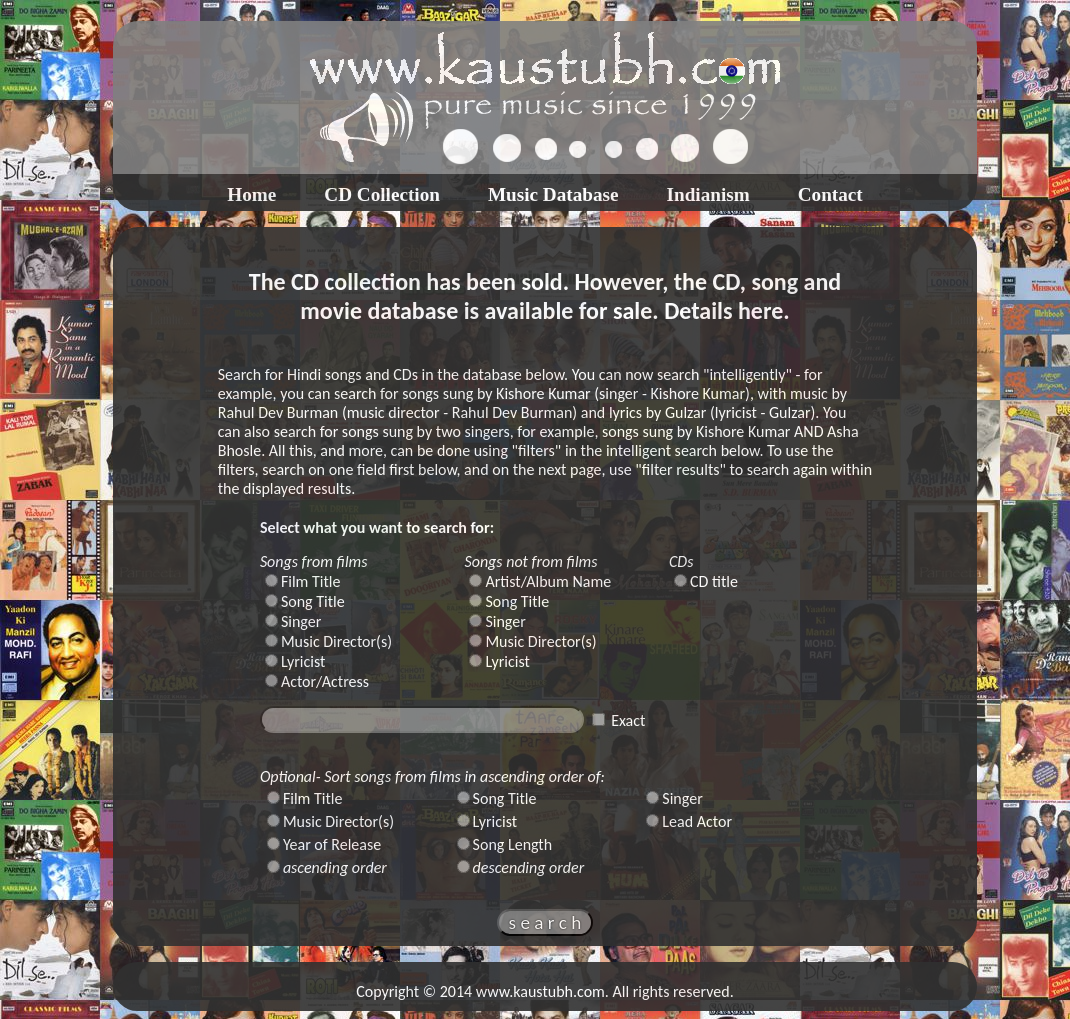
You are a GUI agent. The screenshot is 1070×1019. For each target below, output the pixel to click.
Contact (830, 194)
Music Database (553, 194)
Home (251, 194)
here (760, 310)
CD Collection (382, 194)
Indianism (708, 194)
